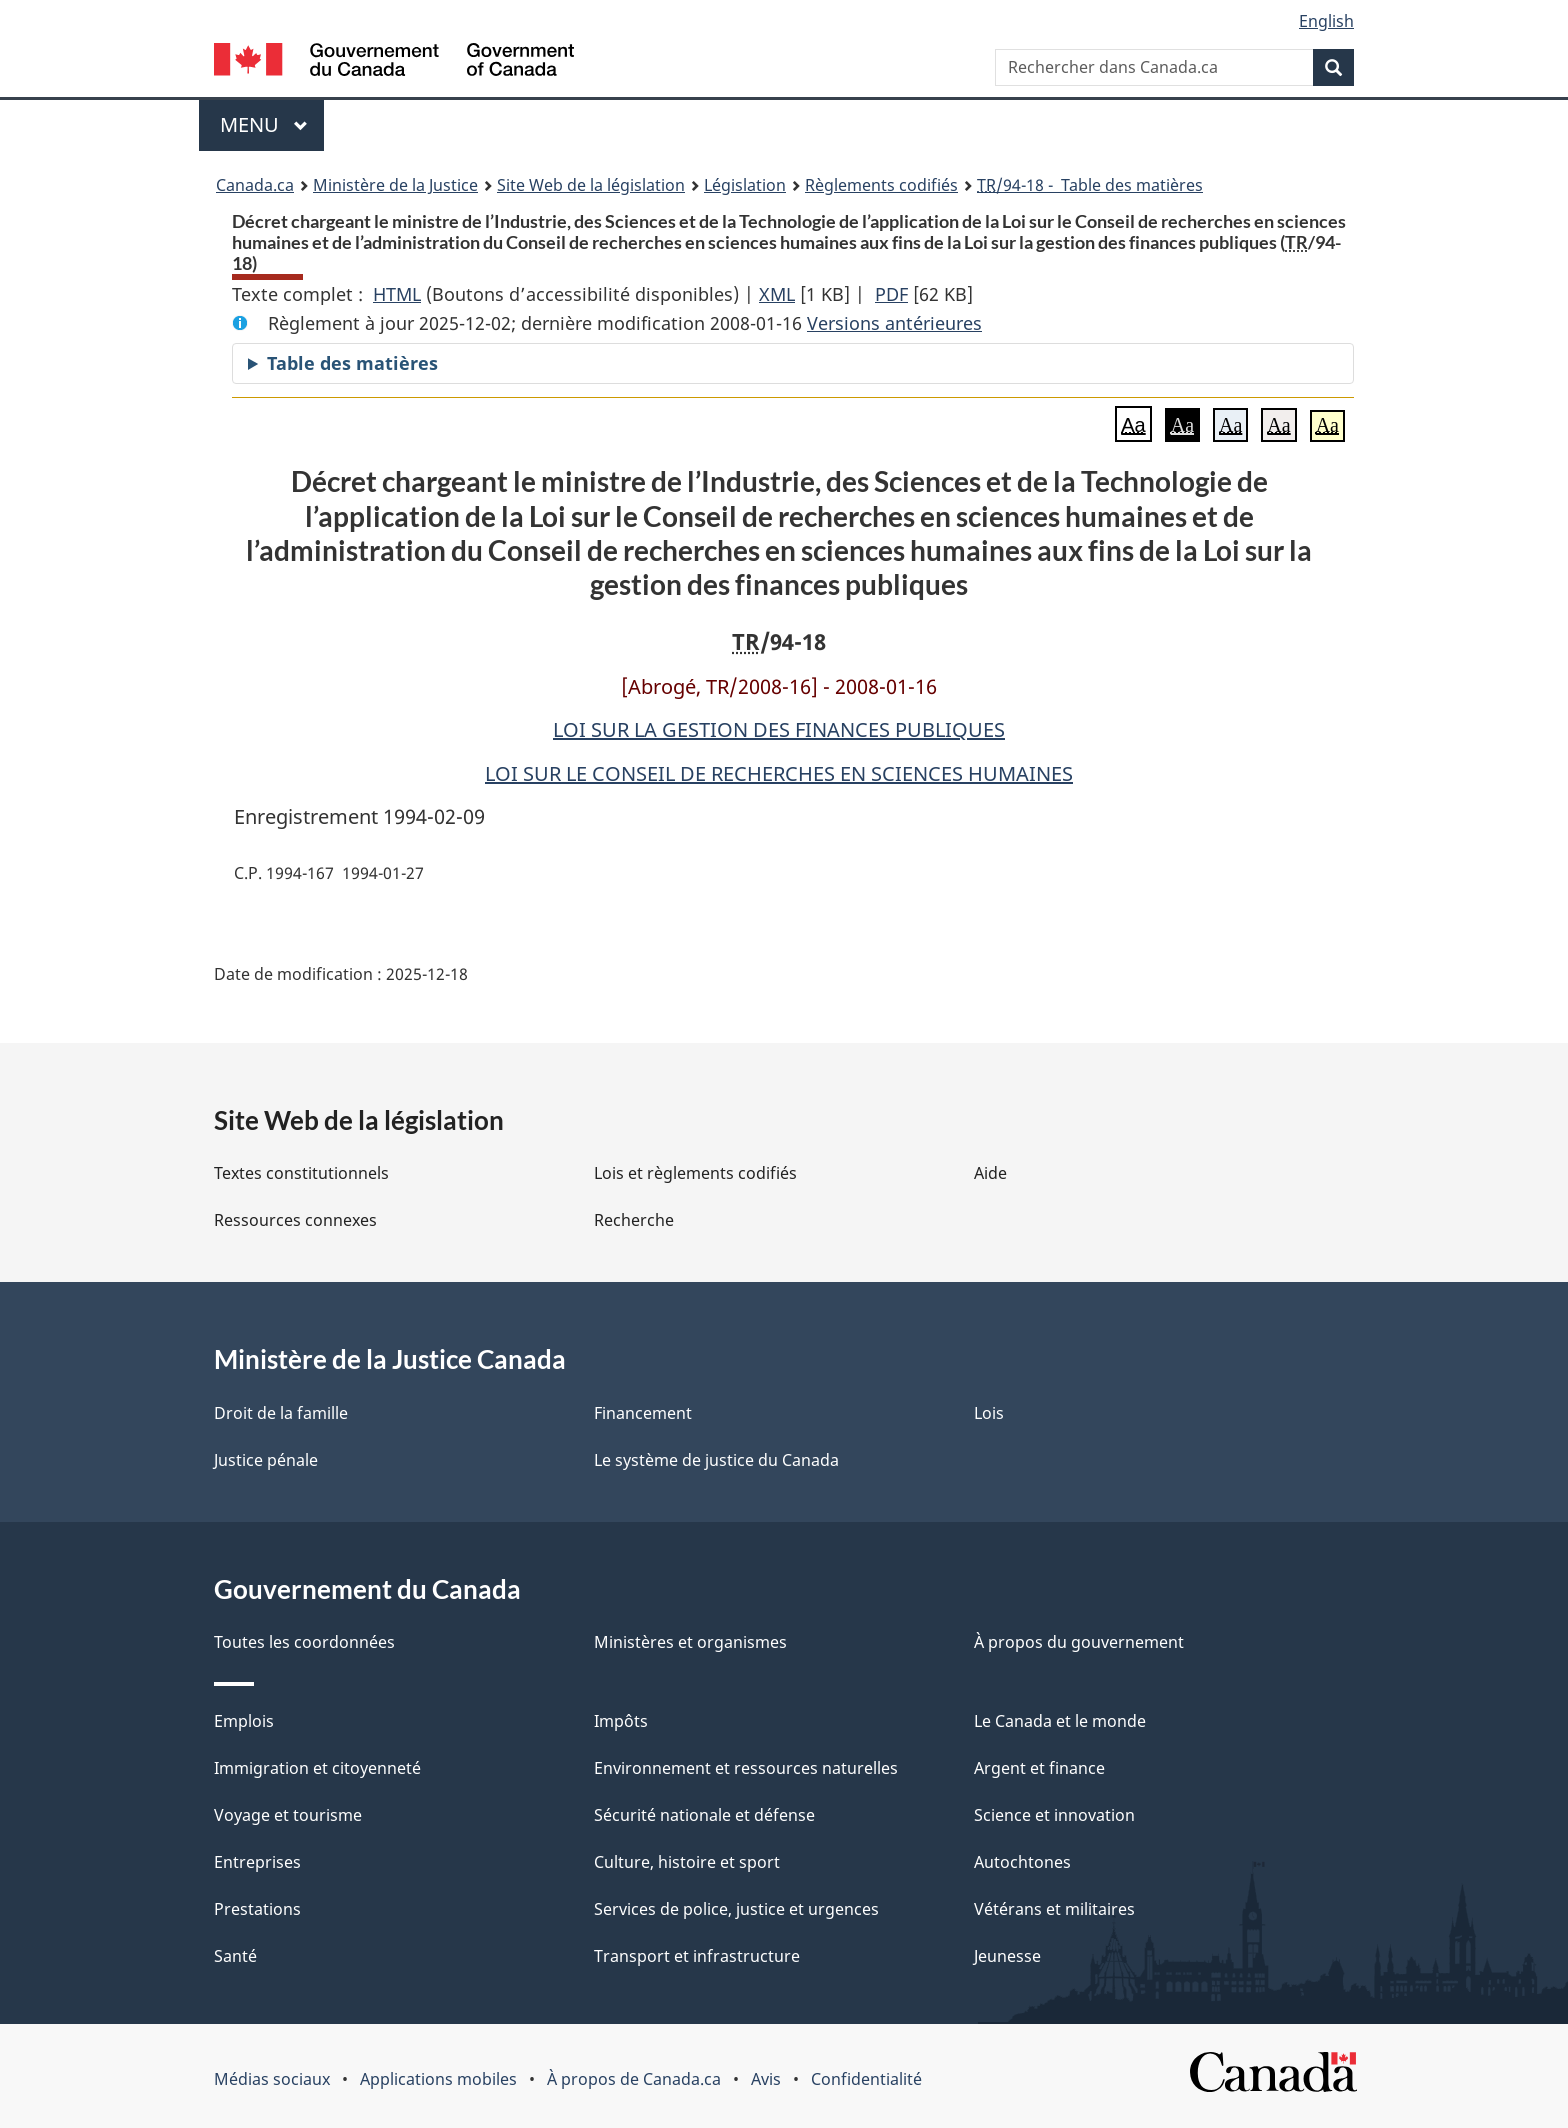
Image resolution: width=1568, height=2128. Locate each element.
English (1326, 21)
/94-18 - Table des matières (1090, 185)
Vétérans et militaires (1054, 1909)
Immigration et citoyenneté (317, 1768)
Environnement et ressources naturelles (746, 1768)
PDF (891, 294)
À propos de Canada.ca (634, 2079)
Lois (989, 1413)
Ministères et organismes (690, 1642)
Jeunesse (1007, 1956)
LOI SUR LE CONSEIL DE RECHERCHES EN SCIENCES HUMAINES (779, 773)
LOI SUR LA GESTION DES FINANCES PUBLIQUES (779, 729)
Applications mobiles (438, 2079)
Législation (745, 185)
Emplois (244, 1721)
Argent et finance (1039, 1768)
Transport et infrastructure (697, 1956)
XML (777, 294)
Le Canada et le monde (1060, 1721)
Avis (766, 2079)
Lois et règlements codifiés (695, 1173)
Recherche (634, 1220)
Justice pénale (266, 1460)
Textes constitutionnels (301, 1173)
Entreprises (257, 1862)
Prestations (257, 1909)
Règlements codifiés (881, 185)
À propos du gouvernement (1079, 1642)
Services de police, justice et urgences (736, 1909)
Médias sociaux (272, 2079)
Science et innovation (1054, 1815)
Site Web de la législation (591, 185)
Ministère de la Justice (395, 185)
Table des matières (352, 363)
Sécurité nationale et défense (704, 1815)
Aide (990, 1173)
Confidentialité (866, 2079)
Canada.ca (255, 185)
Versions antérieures (894, 323)
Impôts (621, 1721)
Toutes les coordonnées (304, 1642)
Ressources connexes (295, 1220)
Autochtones (1022, 1862)
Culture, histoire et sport (687, 1862)
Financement (643, 1413)
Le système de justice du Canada (716, 1460)
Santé (235, 1956)
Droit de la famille (281, 1413)
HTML (397, 294)
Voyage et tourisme (288, 1815)
